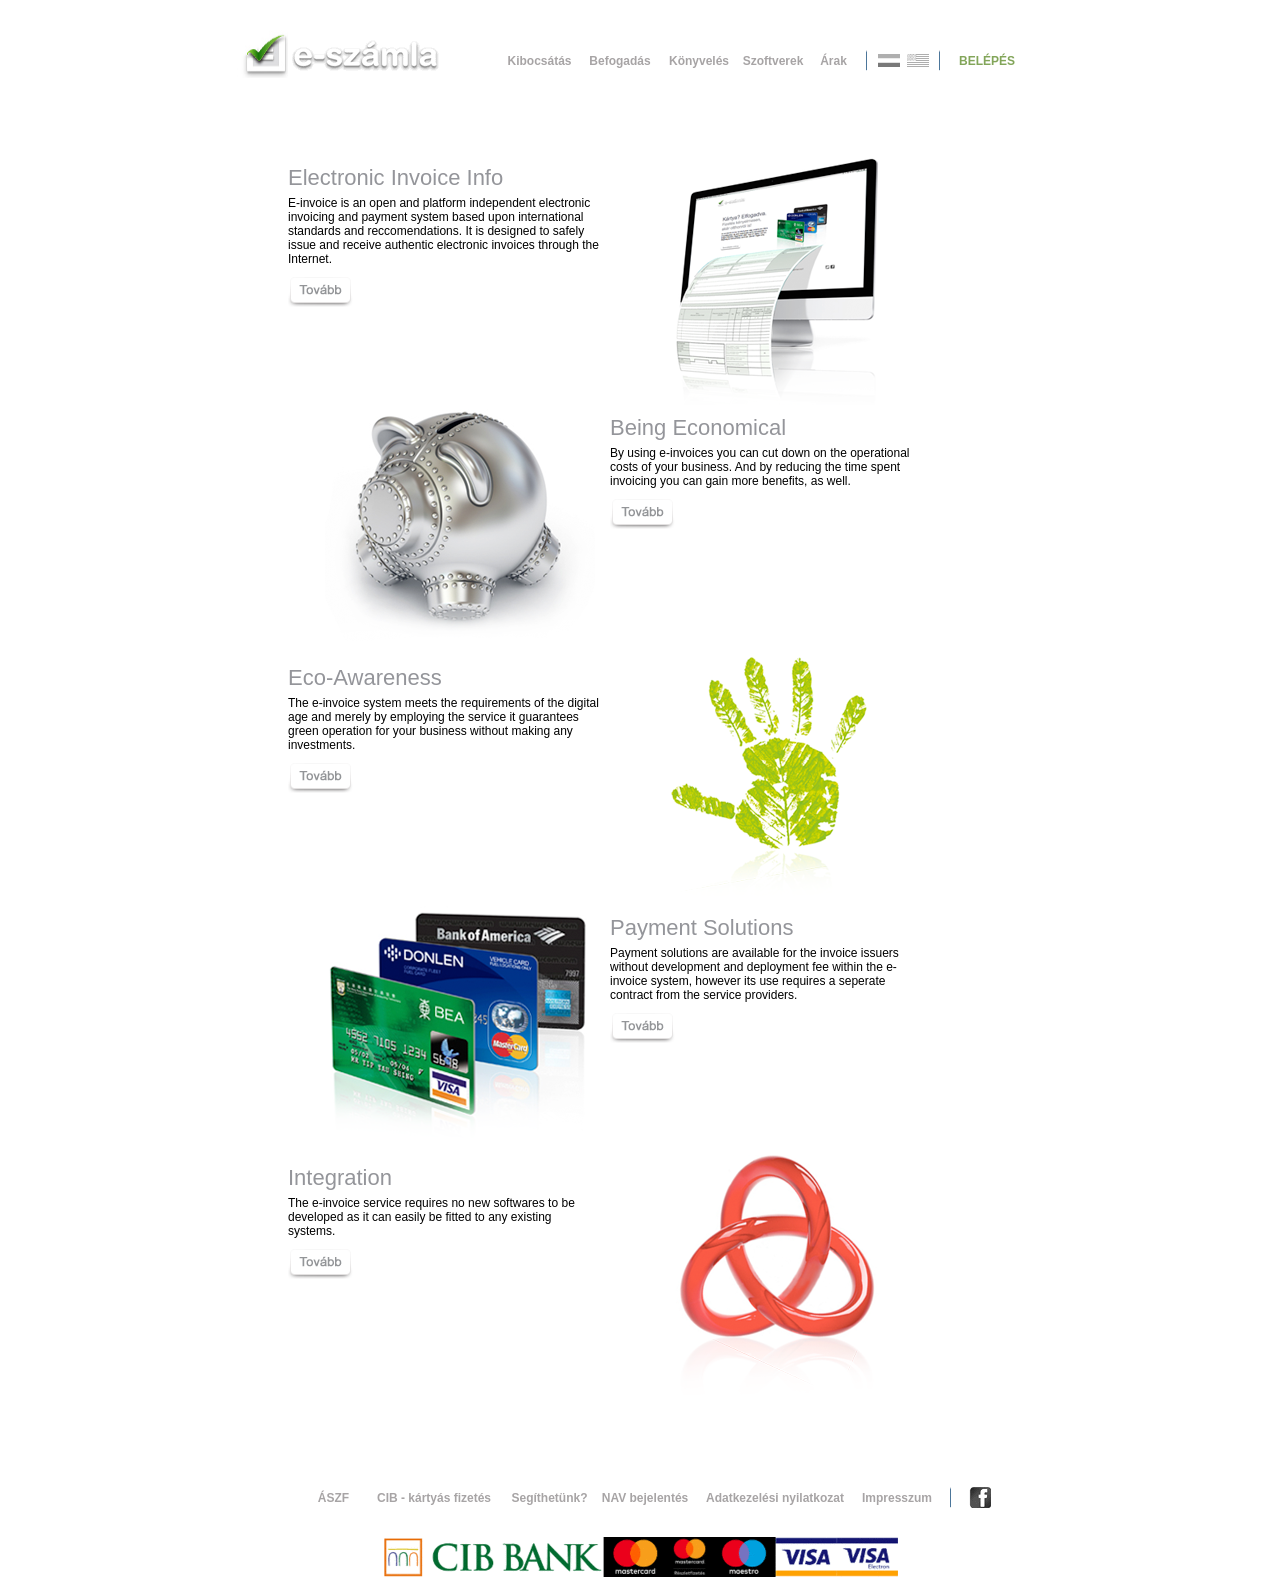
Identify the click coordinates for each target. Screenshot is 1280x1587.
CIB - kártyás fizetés (434, 1498)
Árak (833, 61)
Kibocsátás (539, 61)
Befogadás (619, 61)
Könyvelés (699, 61)
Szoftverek (773, 61)
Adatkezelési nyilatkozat (775, 1498)
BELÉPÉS (987, 61)
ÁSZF (333, 1498)
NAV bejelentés (645, 1498)
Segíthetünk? (549, 1498)
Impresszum (897, 1498)
